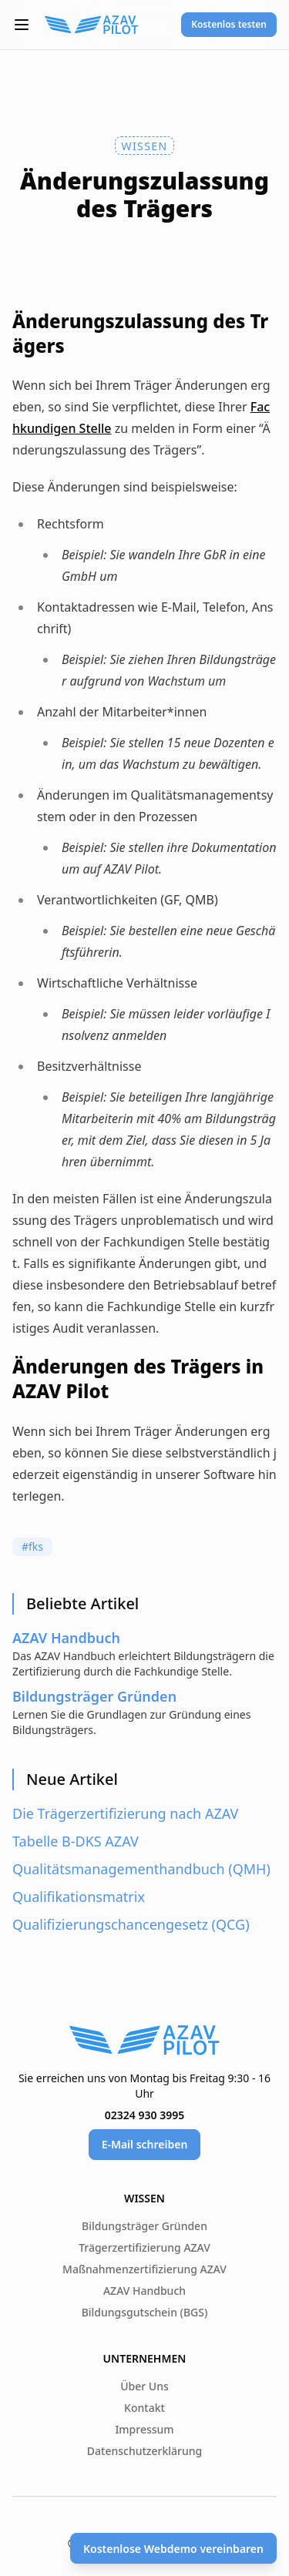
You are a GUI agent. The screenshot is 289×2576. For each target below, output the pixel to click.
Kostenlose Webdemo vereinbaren (173, 2548)
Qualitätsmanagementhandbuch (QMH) (141, 1869)
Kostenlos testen (229, 24)
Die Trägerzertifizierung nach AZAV (125, 1813)
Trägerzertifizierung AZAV (144, 2247)
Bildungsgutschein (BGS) (145, 2312)
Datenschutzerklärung (144, 2451)
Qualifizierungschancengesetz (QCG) (131, 1924)
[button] (21, 24)
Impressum (144, 2429)
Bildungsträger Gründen (144, 2226)
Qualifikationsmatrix (78, 1896)
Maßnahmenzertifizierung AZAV (144, 2269)
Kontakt (144, 2407)
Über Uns (144, 2386)
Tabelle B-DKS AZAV (75, 1841)
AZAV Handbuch (144, 2290)
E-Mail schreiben (145, 2144)
